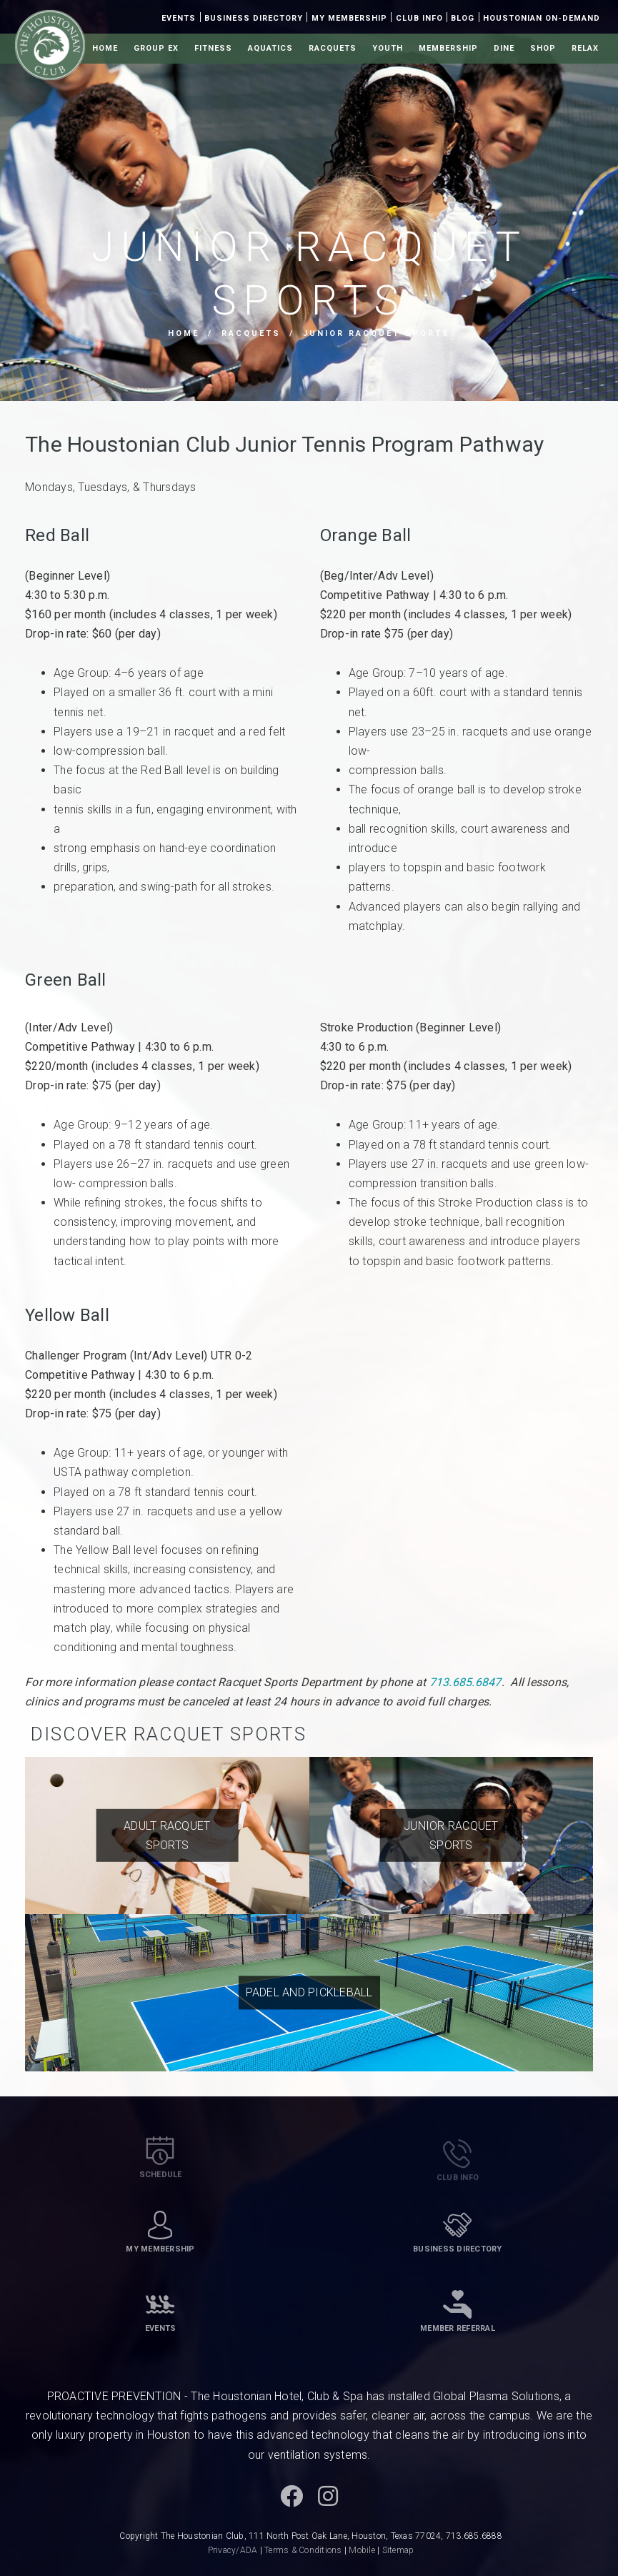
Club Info (419, 18)
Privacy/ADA (233, 2550)
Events (178, 18)
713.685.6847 (465, 1682)
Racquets (333, 48)
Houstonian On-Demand (541, 18)
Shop (543, 48)
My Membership (349, 18)
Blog (462, 18)
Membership (448, 48)
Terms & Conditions (303, 2550)
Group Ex (156, 48)
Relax (585, 48)
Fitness (213, 48)
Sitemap (398, 2550)
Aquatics (270, 48)
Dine (504, 48)
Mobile (362, 2550)
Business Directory (253, 18)
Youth (387, 48)
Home (105, 48)
